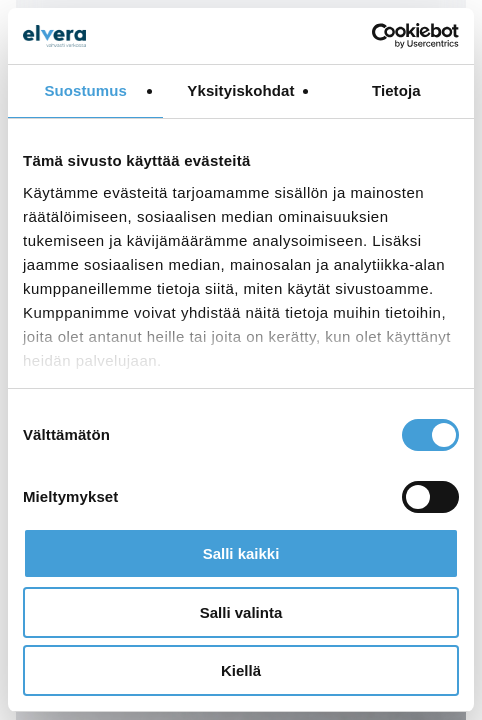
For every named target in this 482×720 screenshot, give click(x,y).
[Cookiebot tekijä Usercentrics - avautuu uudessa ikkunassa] (371, 36)
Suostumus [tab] (85, 90)
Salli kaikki (241, 553)
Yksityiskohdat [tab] (240, 90)
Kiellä (241, 670)
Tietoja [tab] (396, 90)
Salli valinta (241, 612)
